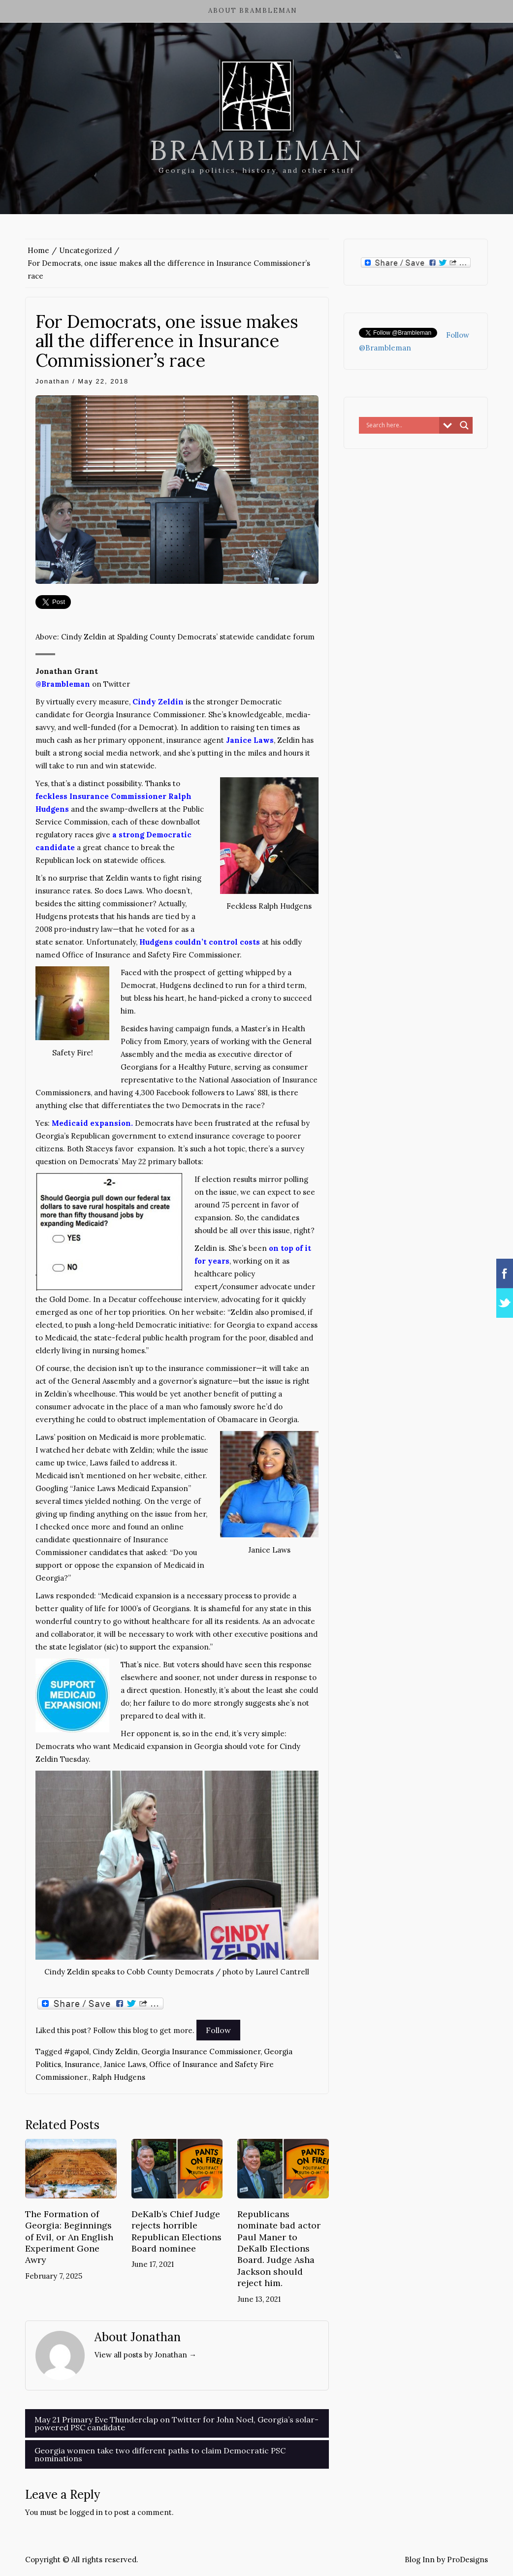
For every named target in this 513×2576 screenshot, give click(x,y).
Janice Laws (124, 2064)
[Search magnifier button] (464, 425)
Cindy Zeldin (115, 2051)
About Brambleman (252, 10)
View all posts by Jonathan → (145, 2354)
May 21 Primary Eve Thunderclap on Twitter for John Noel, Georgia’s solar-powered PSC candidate (176, 2423)
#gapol (76, 2051)
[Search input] (401, 425)
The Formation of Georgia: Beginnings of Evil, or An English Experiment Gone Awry (69, 2237)
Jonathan (52, 381)
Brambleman (257, 150)
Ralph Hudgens (118, 2077)
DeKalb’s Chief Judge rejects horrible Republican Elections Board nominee (176, 2231)
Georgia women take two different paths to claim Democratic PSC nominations (160, 2454)
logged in (86, 2512)
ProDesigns (467, 2559)
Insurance (82, 2064)
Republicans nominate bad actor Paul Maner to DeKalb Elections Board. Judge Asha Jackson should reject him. (279, 2248)
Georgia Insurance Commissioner (200, 2051)
